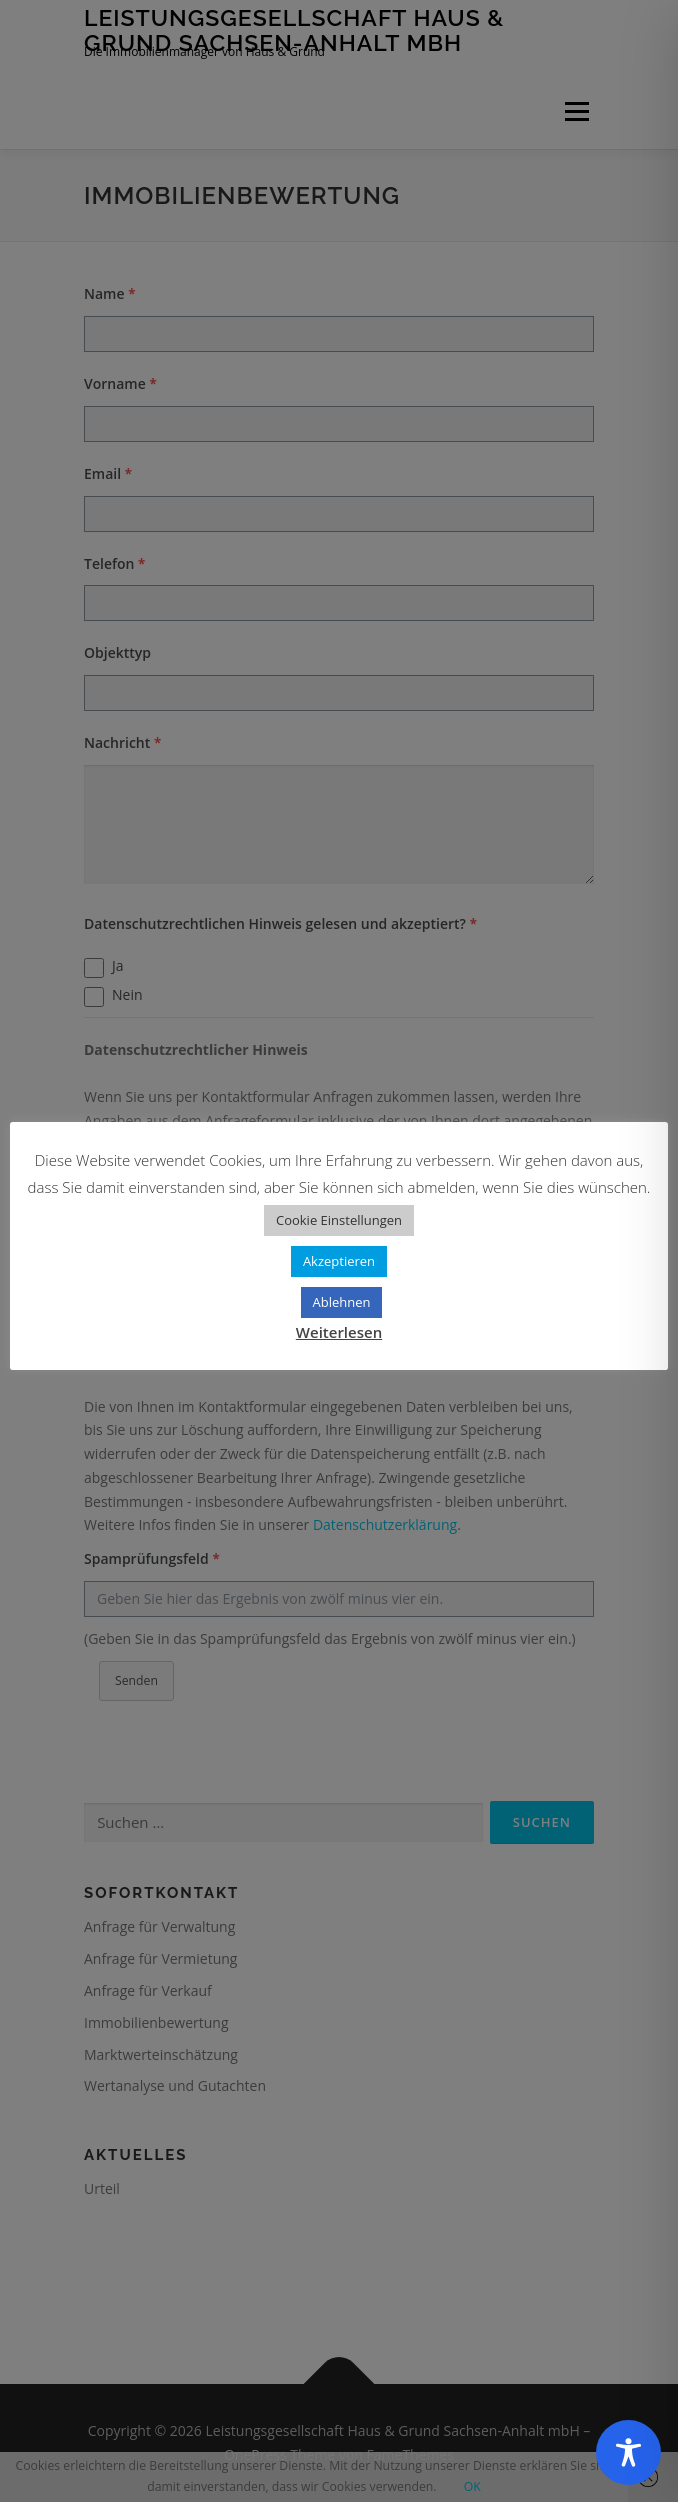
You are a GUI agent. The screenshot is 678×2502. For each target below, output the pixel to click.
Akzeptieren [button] (339, 1261)
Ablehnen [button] (342, 1302)
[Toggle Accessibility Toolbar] (628, 2452)
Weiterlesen (339, 1332)
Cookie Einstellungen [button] (339, 1220)
